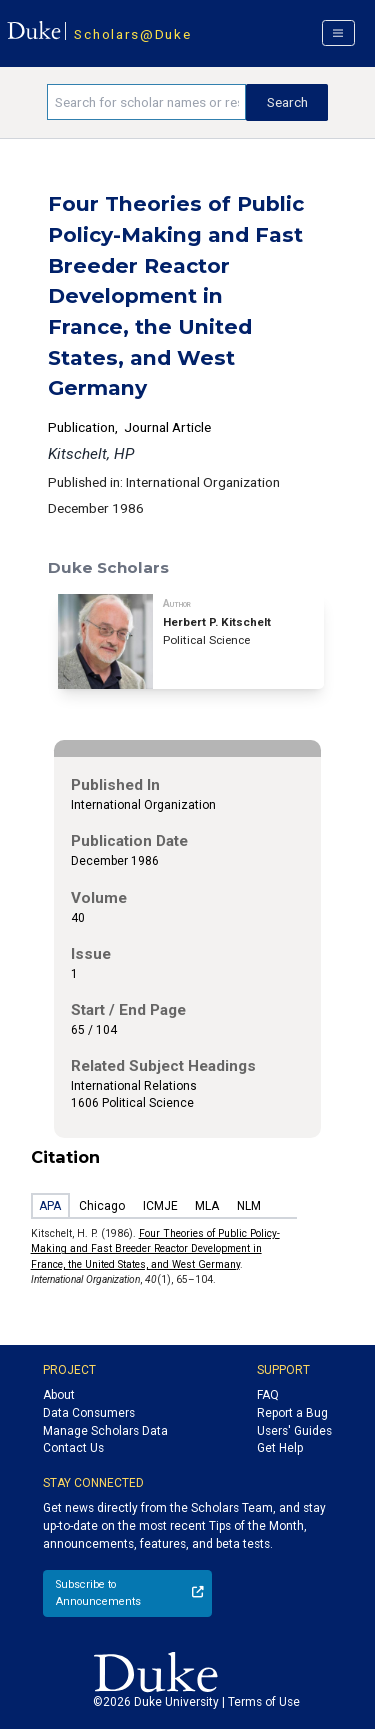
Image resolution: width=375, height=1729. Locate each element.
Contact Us (73, 1448)
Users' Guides (294, 1431)
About (59, 1395)
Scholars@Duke (132, 34)
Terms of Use (264, 1702)
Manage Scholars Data (105, 1431)
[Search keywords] (146, 102)
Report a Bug (292, 1413)
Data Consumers (89, 1413)
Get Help (280, 1448)
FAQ (268, 1395)
